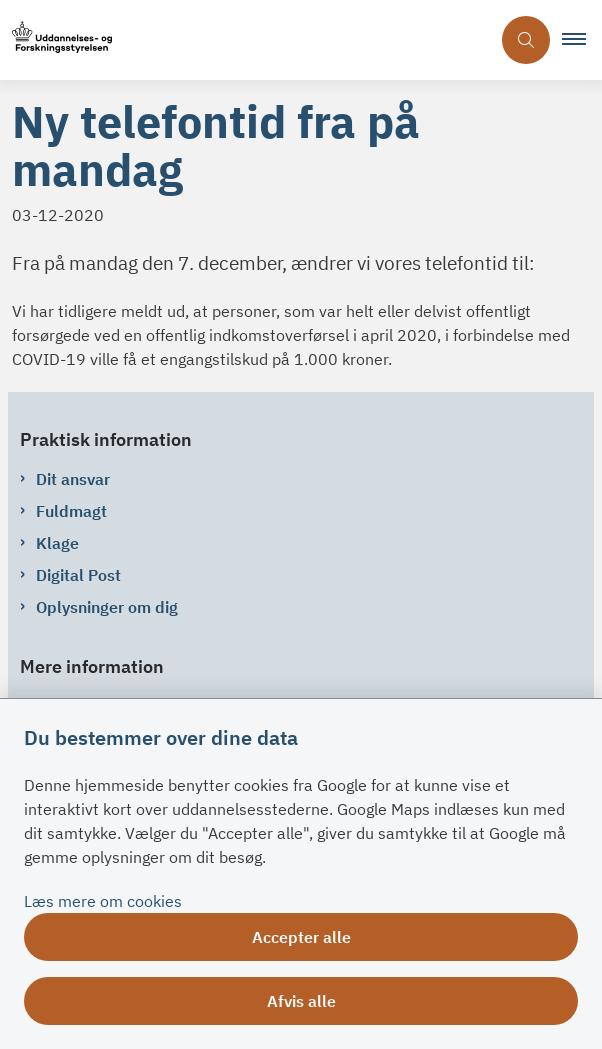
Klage (57, 543)
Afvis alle (301, 1001)
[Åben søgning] (526, 40)
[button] (582, 40)
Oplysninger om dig (107, 607)
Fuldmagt (71, 511)
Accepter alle (301, 937)
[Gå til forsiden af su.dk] (245, 40)
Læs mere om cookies (103, 901)
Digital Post (78, 575)
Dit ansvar (73, 479)
